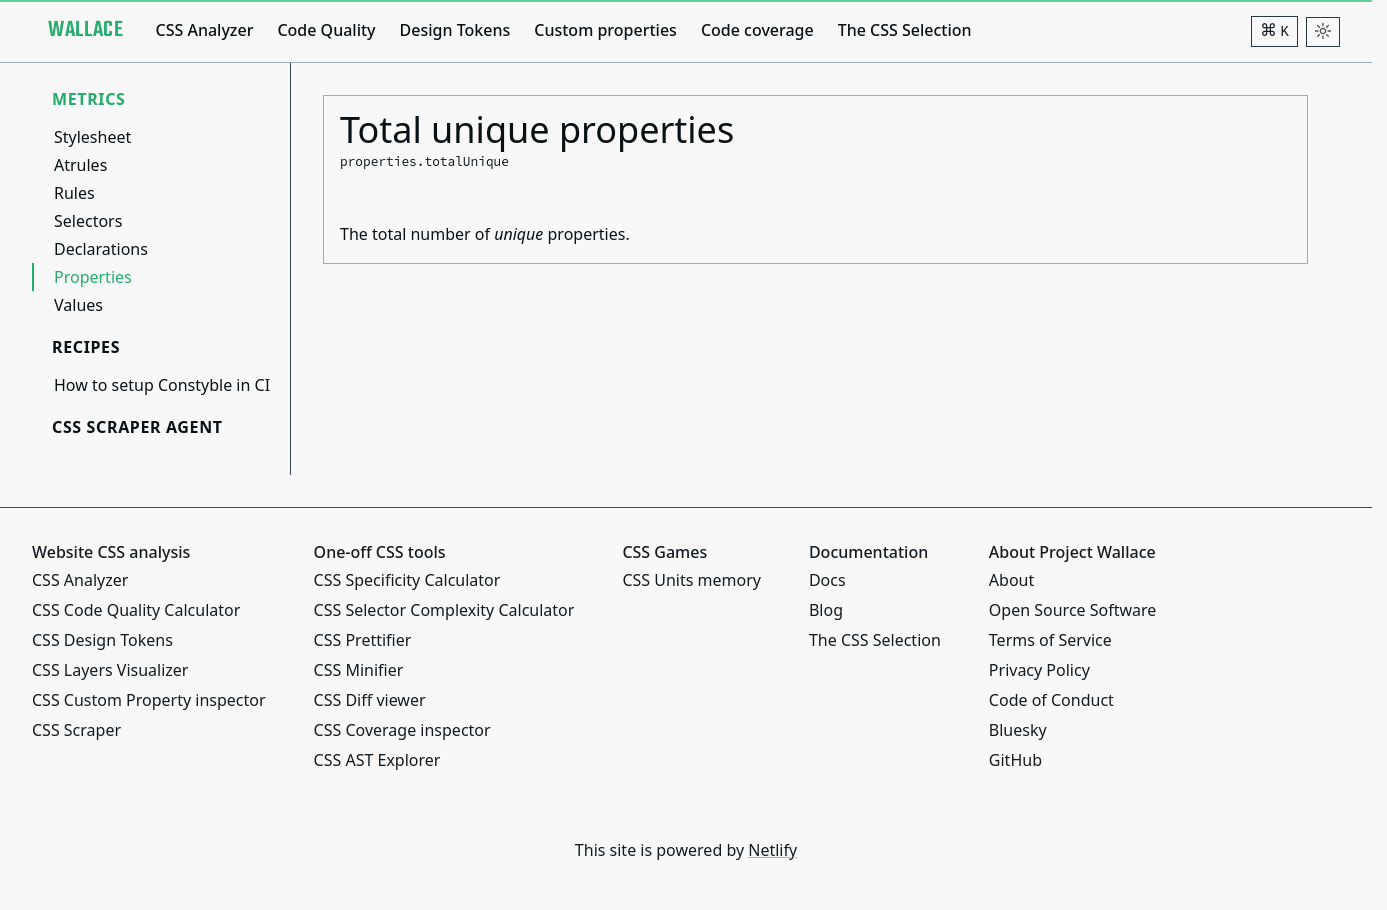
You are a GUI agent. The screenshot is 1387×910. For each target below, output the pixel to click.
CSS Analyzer (204, 30)
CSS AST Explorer (377, 760)
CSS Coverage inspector (402, 730)
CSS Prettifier (363, 640)
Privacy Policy (1039, 670)
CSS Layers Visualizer (110, 670)
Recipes (86, 347)
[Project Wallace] (85, 30)
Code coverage (757, 30)
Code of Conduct (1051, 700)
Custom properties (605, 30)
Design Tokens (455, 30)
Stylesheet (92, 137)
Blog (826, 610)
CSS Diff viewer (370, 700)
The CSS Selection (905, 30)
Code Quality (326, 30)
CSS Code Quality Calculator (136, 610)
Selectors (88, 221)
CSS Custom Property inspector (149, 700)
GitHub (1015, 760)
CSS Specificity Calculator (407, 580)
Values (78, 305)
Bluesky (1018, 730)
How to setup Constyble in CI (162, 385)
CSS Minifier (359, 670)
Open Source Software (1073, 610)
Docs (827, 580)
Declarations (101, 249)
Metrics (89, 99)
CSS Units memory (691, 580)
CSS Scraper (76, 730)
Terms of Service (1050, 640)
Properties (93, 277)
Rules (74, 193)
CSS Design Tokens (102, 640)
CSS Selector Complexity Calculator (444, 610)
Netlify (772, 850)
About (1011, 580)
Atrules (80, 165)
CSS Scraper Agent (137, 427)
